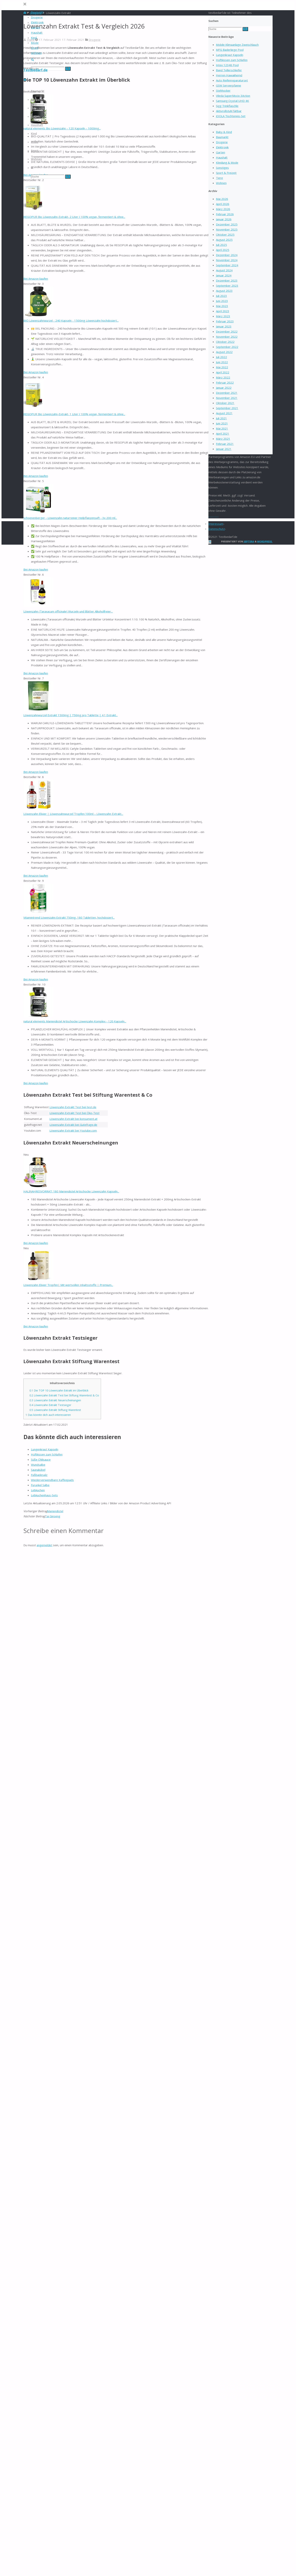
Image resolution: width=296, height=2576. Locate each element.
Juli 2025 (221, 245)
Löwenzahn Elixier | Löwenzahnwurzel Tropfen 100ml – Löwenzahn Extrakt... (73, 814)
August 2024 (224, 270)
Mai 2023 (222, 306)
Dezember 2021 (226, 393)
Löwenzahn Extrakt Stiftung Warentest (55, 1410)
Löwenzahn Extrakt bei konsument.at (73, 1119)
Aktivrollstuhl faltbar (229, 111)
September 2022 (227, 347)
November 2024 (226, 260)
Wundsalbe (38, 1464)
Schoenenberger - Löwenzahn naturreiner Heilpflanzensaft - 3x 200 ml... (70, 518)
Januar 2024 (223, 275)
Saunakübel (38, 1470)
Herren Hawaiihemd (229, 75)
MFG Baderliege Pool (230, 50)
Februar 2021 (225, 444)
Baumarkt (222, 137)
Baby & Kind (224, 132)
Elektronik (222, 147)
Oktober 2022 (225, 342)
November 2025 (226, 229)
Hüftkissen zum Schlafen (46, 1454)
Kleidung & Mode (227, 162)
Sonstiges (222, 168)
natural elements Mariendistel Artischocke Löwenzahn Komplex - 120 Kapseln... (74, 1021)
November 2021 (226, 398)
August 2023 (224, 291)
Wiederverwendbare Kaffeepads (52, 1480)
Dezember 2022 (226, 331)
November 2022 (226, 336)
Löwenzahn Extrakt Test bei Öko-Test (74, 1113)
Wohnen (221, 183)
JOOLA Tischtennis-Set (230, 116)
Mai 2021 (222, 428)
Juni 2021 (222, 423)
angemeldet (44, 1545)
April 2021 (222, 433)
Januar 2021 (223, 449)
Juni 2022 (222, 362)
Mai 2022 (222, 367)
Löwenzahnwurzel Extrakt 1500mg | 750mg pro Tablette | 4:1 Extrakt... (70, 715)
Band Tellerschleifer (229, 70)
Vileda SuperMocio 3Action (233, 96)
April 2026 (222, 204)
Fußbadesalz (39, 1475)
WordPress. (265, 541)
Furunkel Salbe (40, 1485)
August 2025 (224, 240)
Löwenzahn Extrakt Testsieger (50, 1405)
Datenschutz (216, 529)
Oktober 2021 (225, 403)
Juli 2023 (221, 296)
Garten (220, 152)
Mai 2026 (222, 199)
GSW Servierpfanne (228, 85)
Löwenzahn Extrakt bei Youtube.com (73, 1130)
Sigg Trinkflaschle (227, 106)
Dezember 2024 (226, 255)
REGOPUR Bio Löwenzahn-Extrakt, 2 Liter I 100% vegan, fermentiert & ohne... (74, 217)
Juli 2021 (221, 418)
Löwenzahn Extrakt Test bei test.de (72, 1107)
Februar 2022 (225, 382)
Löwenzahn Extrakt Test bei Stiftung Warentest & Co (64, 1395)
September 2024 (227, 265)
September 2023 (227, 285)
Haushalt (221, 157)
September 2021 (227, 408)
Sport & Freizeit (226, 173)
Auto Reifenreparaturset (232, 80)
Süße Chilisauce (41, 1459)
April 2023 (222, 311)
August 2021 (224, 413)
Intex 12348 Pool (227, 65)
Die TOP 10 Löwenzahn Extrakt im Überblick (58, 1390)
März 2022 (223, 377)
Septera (248, 541)
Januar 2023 (223, 326)
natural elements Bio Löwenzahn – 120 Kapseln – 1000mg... (62, 128)
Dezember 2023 (226, 280)
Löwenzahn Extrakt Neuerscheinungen (55, 1400)
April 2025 (222, 250)
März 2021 (223, 439)
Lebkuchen (38, 1490)
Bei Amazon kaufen (35, 278)
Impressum (215, 524)
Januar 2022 (223, 387)
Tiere (219, 178)
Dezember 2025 (226, 224)
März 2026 (223, 209)
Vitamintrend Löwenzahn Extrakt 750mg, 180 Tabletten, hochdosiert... (69, 917)
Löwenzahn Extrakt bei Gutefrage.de (73, 1125)
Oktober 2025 (225, 234)
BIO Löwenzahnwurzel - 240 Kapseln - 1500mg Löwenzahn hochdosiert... (71, 320)
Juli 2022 (221, 357)
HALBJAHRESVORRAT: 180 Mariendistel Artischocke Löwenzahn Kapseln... (71, 1191)
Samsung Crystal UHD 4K (232, 101)
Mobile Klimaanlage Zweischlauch (237, 44)
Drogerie (94, 40)
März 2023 (223, 316)
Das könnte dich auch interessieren (48, 1415)
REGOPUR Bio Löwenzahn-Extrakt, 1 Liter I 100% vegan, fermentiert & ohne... (74, 414)
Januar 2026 (223, 219)
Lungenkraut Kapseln (44, 1449)
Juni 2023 (222, 301)
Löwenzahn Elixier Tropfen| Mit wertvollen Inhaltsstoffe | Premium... (68, 1285)
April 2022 (222, 372)
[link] (32, 60)
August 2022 (224, 352)
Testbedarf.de (35, 70)
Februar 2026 (225, 214)
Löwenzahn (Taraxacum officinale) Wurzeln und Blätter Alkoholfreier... (68, 611)
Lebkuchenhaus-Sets (44, 1495)
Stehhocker (223, 90)
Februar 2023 (225, 321)
